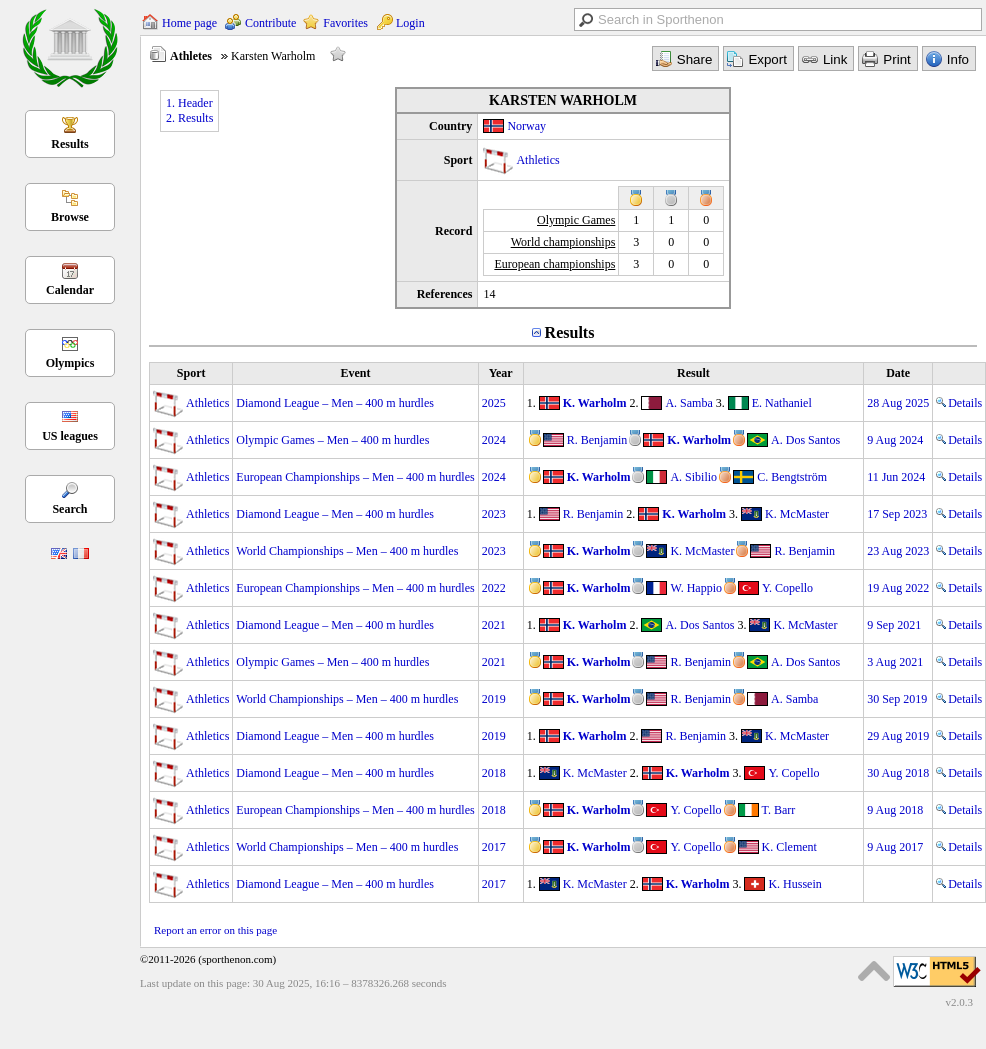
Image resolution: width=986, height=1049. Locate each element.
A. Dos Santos (805, 440)
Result (693, 373)
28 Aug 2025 (898, 403)
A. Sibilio (693, 477)
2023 (494, 514)
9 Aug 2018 (895, 810)
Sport (191, 373)
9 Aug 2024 (895, 440)
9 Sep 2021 (894, 625)
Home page (189, 23)
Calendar (70, 290)
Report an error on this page (215, 930)
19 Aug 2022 (898, 588)
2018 (494, 773)
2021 (494, 625)
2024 (494, 440)
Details (959, 403)
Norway (526, 126)
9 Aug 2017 (895, 847)
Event (355, 373)
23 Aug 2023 (898, 551)
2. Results (189, 118)
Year (501, 373)
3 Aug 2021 (895, 662)
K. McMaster (797, 514)
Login (410, 23)
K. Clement (789, 847)
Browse (70, 217)
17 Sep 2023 (897, 514)
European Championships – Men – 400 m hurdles (355, 477)
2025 (494, 403)
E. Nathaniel (782, 403)
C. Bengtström (792, 477)
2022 (494, 588)
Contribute (270, 23)
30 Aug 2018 (898, 773)
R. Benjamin (597, 440)
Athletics (537, 160)
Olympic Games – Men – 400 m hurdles (332, 440)
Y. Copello (787, 588)
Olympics (70, 363)
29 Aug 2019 (898, 736)
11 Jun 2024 (896, 477)
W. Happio (696, 588)
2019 (494, 699)
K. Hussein (794, 884)
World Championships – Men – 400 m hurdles (347, 551)
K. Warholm (595, 403)
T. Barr (779, 810)
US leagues (70, 436)
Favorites (345, 23)
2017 (494, 847)
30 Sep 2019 (897, 699)
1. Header (189, 103)
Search (69, 509)
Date (898, 373)
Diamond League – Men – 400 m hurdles (335, 403)
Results (69, 144)
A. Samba (688, 403)
